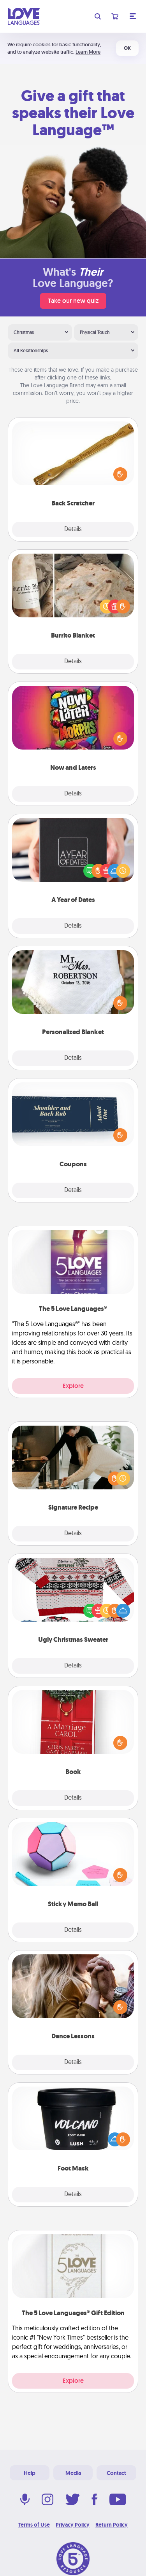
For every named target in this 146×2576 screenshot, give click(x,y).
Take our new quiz (73, 301)
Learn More (88, 52)
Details (73, 529)
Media (73, 2472)
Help (29, 2472)
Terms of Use (34, 2524)
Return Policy (111, 2524)
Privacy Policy (73, 2524)
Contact (116, 2472)
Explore (73, 1386)
